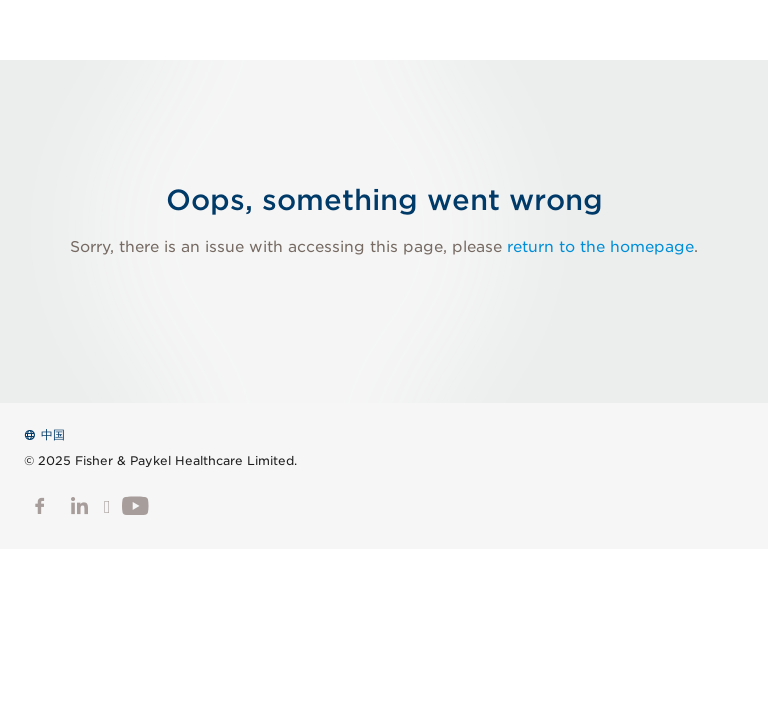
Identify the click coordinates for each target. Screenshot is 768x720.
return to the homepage (600, 247)
